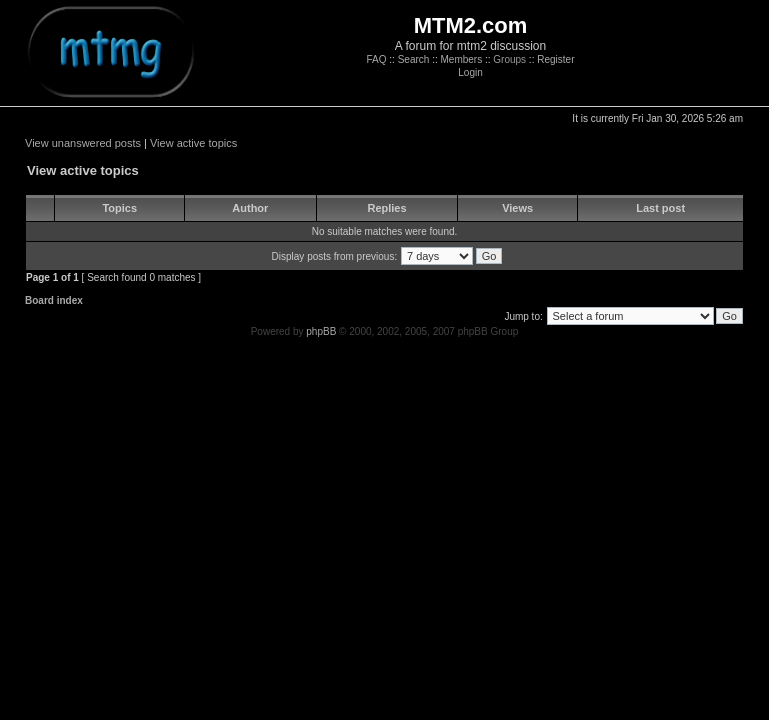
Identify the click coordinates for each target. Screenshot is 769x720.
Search (414, 59)
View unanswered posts (83, 143)
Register (555, 59)
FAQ (377, 59)
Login (470, 72)
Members (461, 59)
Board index (54, 300)
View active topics (193, 143)
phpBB (321, 331)
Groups (509, 59)
